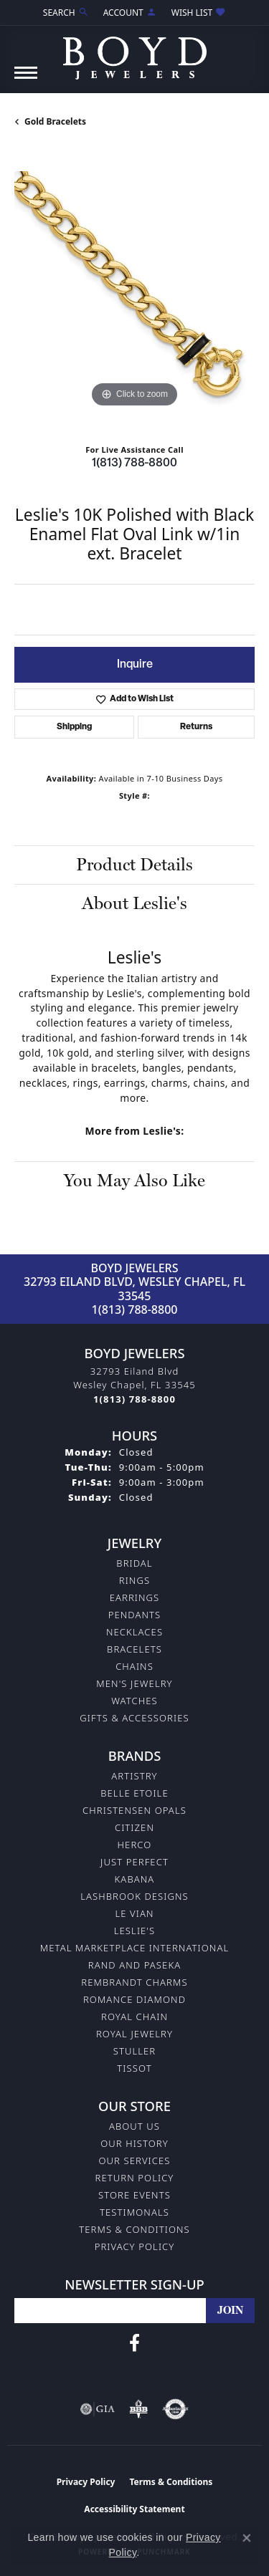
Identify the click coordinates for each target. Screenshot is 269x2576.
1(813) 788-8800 (134, 463)
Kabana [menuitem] (135, 1879)
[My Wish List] (198, 12)
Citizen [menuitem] (134, 1827)
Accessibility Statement (134, 2509)
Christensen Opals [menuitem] (134, 1810)
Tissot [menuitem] (134, 2068)
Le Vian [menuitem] (134, 1913)
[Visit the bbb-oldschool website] (138, 2409)
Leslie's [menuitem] (135, 1930)
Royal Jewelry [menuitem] (134, 2033)
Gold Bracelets (55, 121)
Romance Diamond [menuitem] (134, 1999)
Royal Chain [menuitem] (134, 2016)
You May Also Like (134, 1180)
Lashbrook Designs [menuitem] (134, 1896)
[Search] (66, 12)
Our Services (134, 2160)
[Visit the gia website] (97, 2409)
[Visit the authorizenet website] (175, 2409)
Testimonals (134, 2212)
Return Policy (134, 2177)
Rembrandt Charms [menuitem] (134, 1982)
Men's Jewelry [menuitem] (134, 1683)
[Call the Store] (134, 1399)
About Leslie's (134, 903)
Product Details (134, 864)
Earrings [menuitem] (135, 1597)
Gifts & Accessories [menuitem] (134, 1717)
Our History (134, 2143)
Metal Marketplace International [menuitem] (134, 1947)
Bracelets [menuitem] (134, 1649)
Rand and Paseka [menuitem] (134, 1965)
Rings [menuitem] (134, 1580)
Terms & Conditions (134, 2229)
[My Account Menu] (130, 12)
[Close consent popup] (246, 2538)
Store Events (134, 2194)
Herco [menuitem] (135, 1844)
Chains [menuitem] (134, 1666)
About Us (134, 2126)
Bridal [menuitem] (134, 1563)
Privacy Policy (135, 2246)
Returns (196, 727)
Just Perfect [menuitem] (134, 1861)
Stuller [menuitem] (134, 2050)
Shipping (74, 727)
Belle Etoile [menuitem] (134, 1793)
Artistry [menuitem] (134, 1775)
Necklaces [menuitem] (134, 1631)
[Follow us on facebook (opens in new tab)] (134, 2343)
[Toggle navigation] (26, 80)
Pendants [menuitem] (134, 1614)
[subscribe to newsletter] (230, 2310)
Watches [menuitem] (134, 1700)
